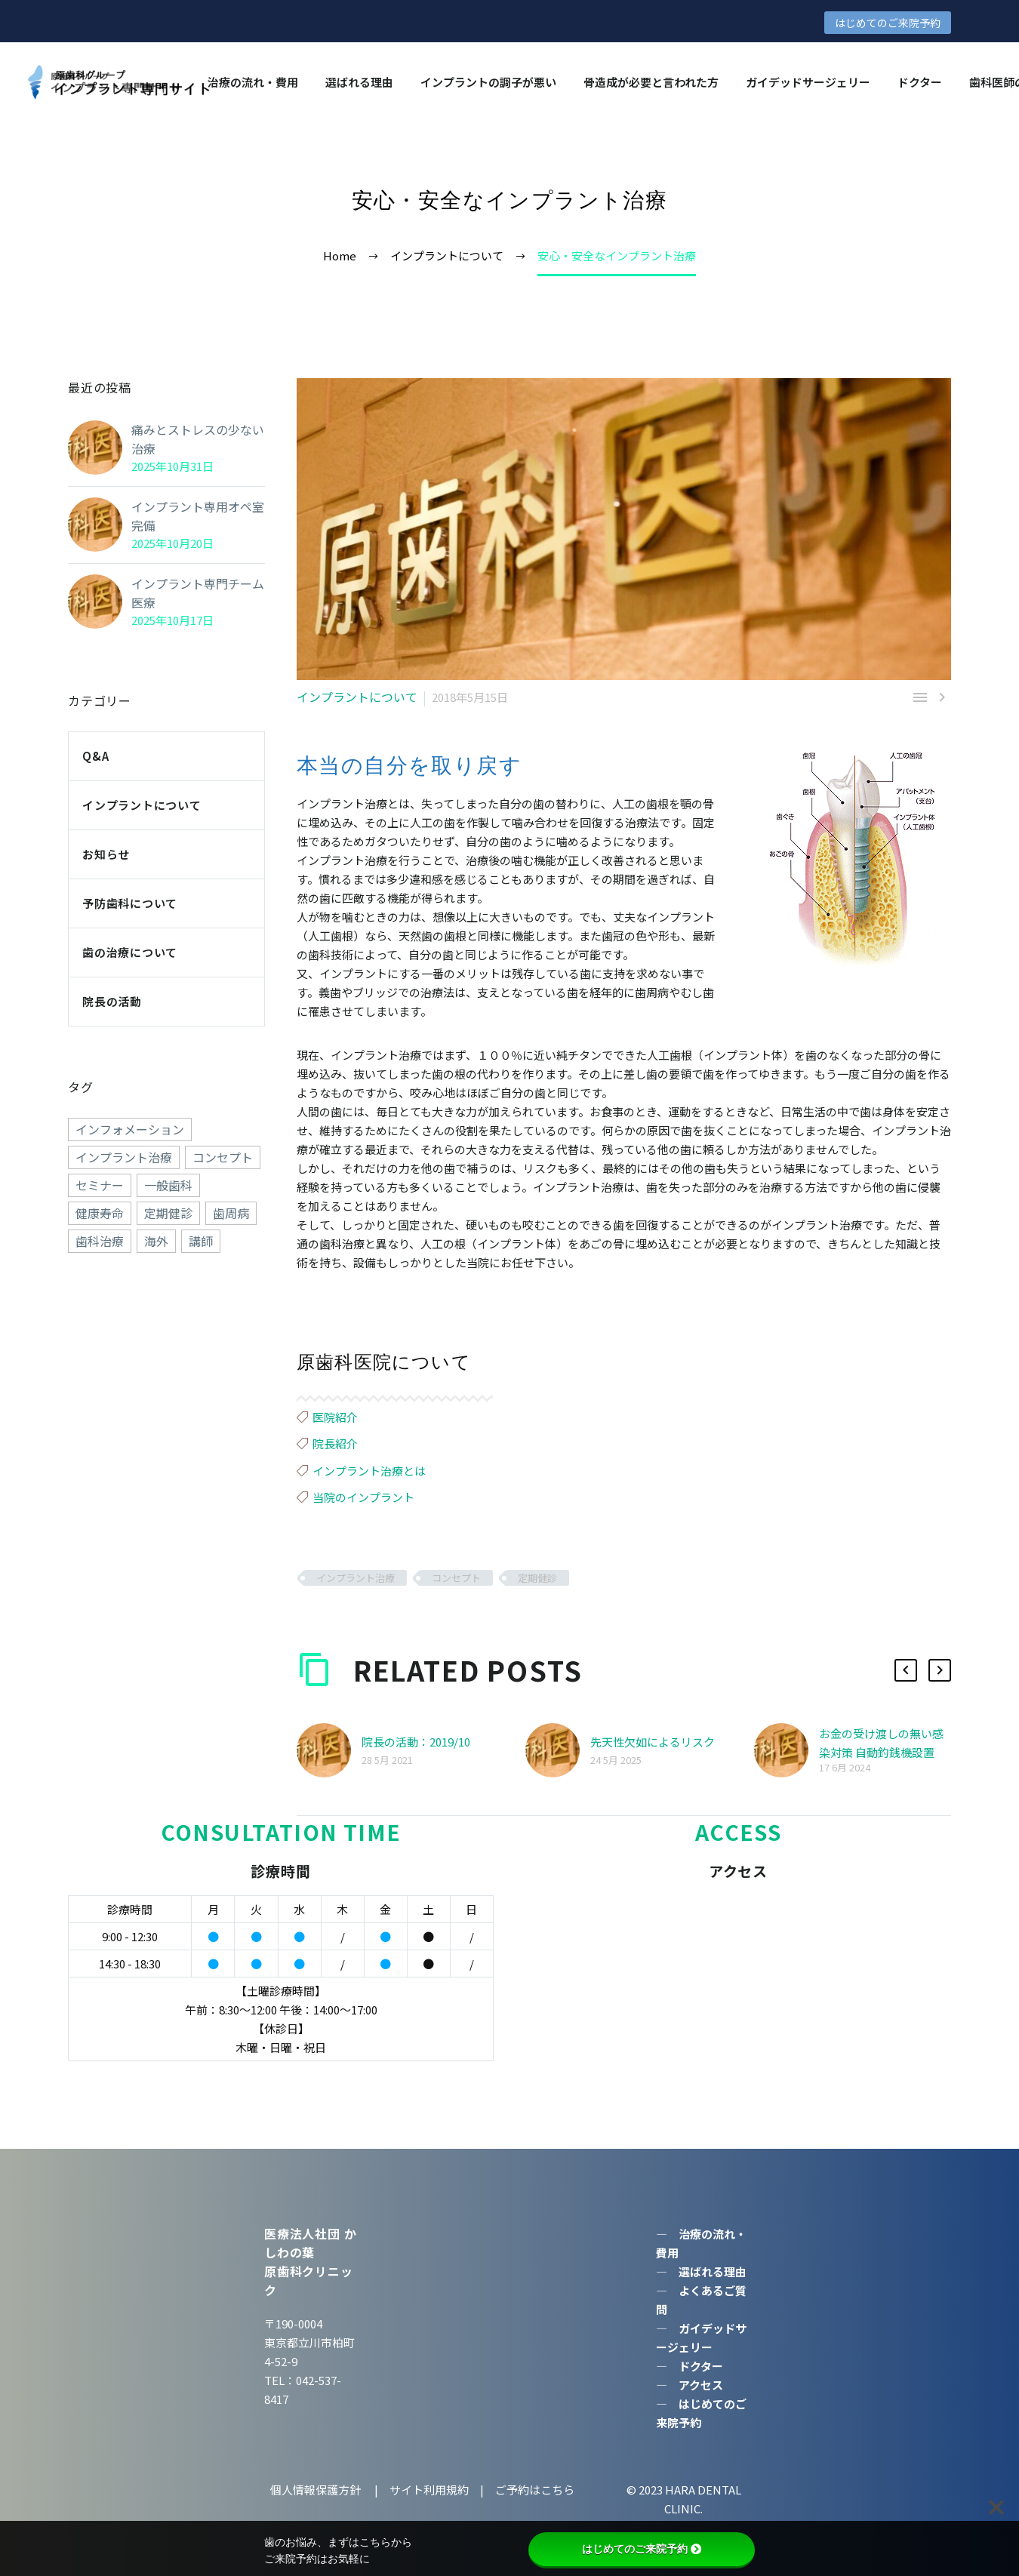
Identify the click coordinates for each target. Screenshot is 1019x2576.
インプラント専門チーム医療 (193, 593)
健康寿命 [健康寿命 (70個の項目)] (99, 1213)
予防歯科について (129, 903)
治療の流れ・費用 (253, 82)
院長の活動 (112, 1001)
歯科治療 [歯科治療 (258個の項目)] (99, 1241)
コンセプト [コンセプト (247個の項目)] (222, 1157)
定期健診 (537, 1578)
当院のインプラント (363, 1497)
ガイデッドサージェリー (808, 82)
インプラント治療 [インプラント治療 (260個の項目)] (123, 1157)
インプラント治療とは (369, 1471)
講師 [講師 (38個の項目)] (201, 1241)
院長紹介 (335, 1443)
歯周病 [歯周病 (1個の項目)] (231, 1213)
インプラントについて (353, 697)
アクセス (701, 2385)
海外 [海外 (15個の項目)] (156, 1241)
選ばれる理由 (359, 82)
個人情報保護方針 (316, 2490)
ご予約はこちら (534, 2490)
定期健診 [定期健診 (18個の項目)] (168, 1213)
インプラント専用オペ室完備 (193, 516)
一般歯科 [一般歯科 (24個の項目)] (168, 1185)
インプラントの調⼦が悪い (488, 82)
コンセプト (456, 1578)
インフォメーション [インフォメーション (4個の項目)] (129, 1129)
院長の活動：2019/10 (416, 1742)
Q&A (95, 756)
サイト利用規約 (428, 2490)
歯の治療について (129, 952)
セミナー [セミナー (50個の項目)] (99, 1185)
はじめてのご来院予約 (887, 22)
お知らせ (106, 854)
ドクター (919, 82)
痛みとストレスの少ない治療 (193, 439)
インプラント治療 (355, 1578)
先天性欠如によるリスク (652, 1742)
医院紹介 (335, 1417)
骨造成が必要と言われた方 (651, 82)
